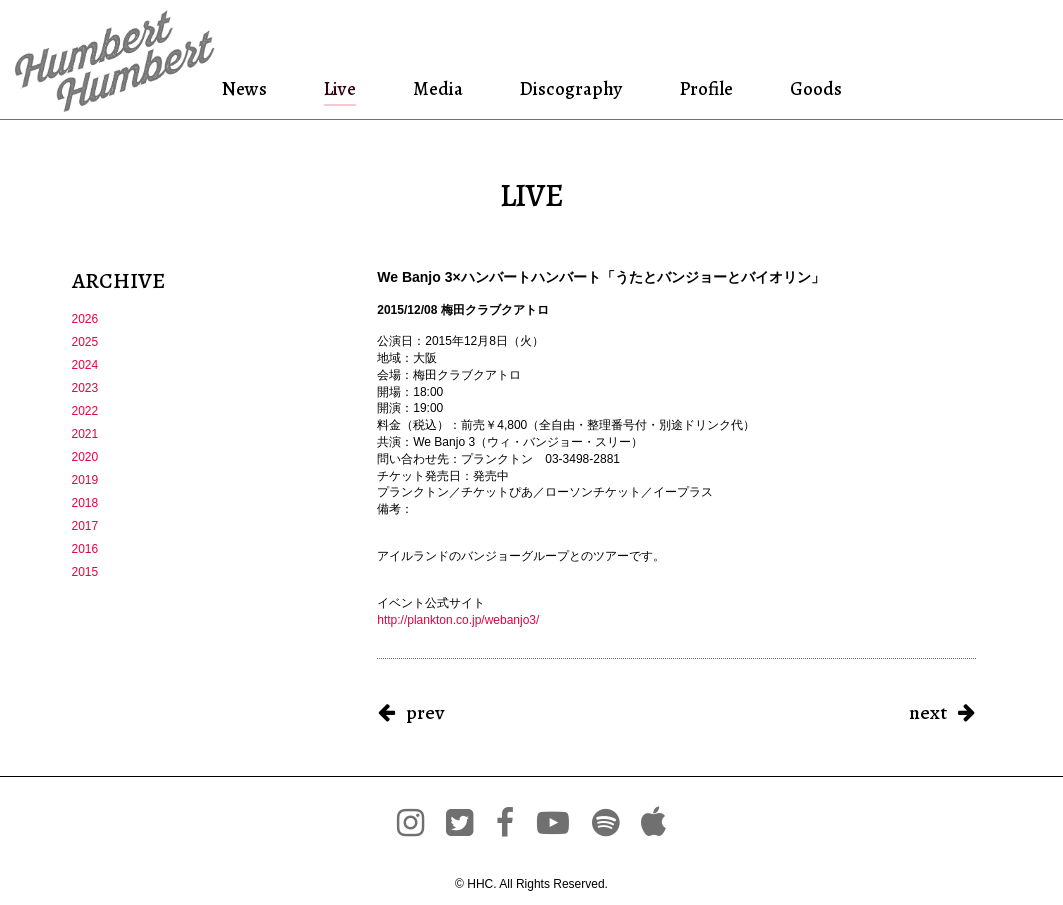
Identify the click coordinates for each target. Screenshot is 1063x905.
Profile (704, 88)
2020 (85, 457)
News (247, 88)
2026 (85, 319)
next (928, 712)
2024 (85, 365)
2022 (85, 411)
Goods (812, 88)
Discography (569, 88)
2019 (85, 480)
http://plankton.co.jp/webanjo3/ (458, 620)
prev (425, 712)
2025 (85, 342)
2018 (85, 503)
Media (435, 88)
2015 (85, 572)
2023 (85, 388)
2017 (85, 526)
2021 (85, 434)
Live (340, 88)
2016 (85, 549)
